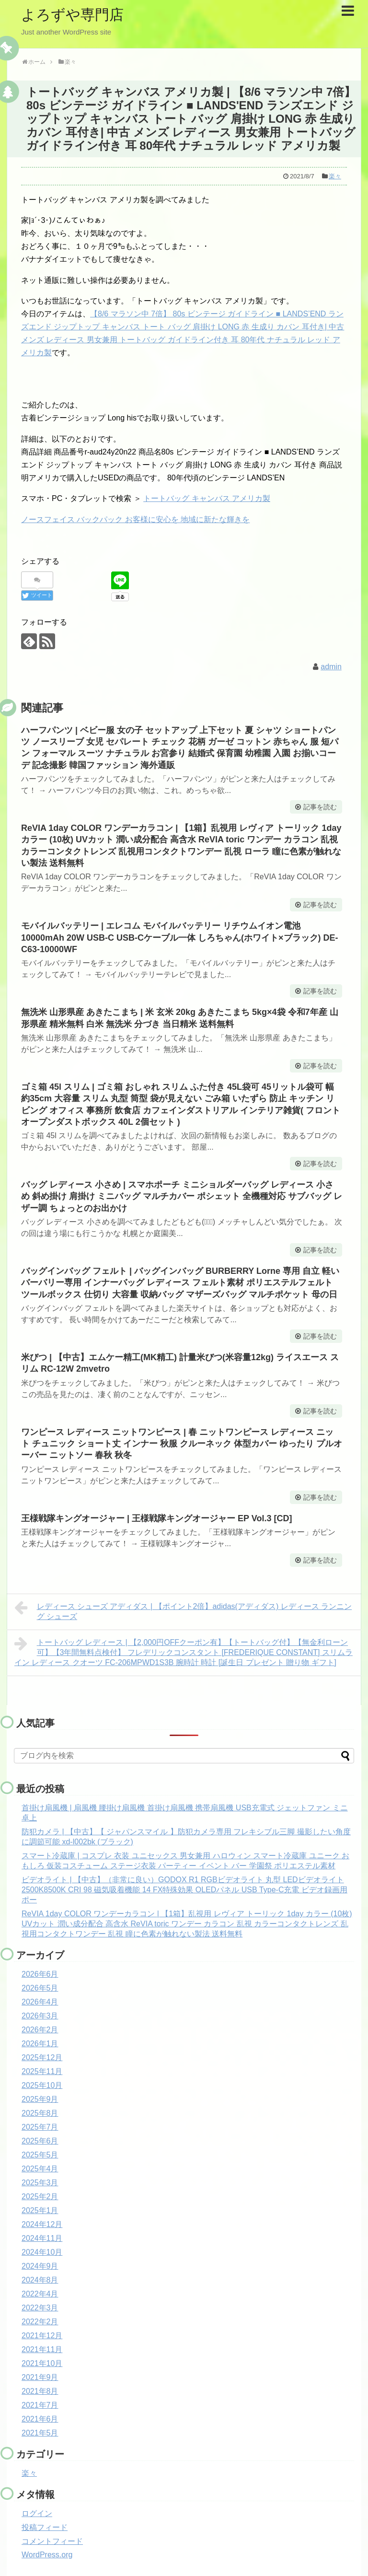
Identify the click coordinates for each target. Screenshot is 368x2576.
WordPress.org (47, 2555)
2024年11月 (42, 2238)
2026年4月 (40, 2002)
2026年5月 (40, 1988)
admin (331, 667)
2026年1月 (40, 2044)
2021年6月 (40, 2419)
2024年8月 (40, 2280)
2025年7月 (40, 2127)
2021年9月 (40, 2377)
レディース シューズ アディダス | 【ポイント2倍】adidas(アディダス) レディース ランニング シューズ (183, 1610)
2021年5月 (40, 2433)
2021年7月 (40, 2405)
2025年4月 (40, 2169)
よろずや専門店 (72, 15)
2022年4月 (40, 2294)
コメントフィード (52, 2541)
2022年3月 (40, 2308)
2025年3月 (40, 2183)
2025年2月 (40, 2196)
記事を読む (320, 807)
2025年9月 (40, 2099)
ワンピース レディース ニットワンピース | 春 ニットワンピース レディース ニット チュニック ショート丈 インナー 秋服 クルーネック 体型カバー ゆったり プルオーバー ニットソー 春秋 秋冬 (181, 1443)
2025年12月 (42, 2057)
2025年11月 (42, 2071)
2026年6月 (40, 1974)
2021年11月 (42, 2349)
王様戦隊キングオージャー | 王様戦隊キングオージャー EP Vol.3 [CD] (156, 1518)
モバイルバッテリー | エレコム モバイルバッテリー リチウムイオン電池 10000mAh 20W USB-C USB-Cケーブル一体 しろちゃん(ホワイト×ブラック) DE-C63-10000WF (179, 937)
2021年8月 (40, 2391)
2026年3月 (40, 2016)
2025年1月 (40, 2210)
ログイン (37, 2513)
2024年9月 (40, 2266)
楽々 (335, 176)
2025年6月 (40, 2141)
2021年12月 (42, 2335)
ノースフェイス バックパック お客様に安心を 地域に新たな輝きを (135, 519)
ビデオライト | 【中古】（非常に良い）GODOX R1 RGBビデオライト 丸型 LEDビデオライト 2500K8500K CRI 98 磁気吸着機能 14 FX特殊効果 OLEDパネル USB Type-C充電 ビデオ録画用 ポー (184, 1890)
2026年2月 (40, 2030)
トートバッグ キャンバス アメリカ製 (206, 498)
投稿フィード (45, 2527)
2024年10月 (42, 2252)
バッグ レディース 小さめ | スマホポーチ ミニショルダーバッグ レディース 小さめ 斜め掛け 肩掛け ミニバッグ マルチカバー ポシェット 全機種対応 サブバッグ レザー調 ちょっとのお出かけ (181, 1196)
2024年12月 (42, 2224)
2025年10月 (42, 2085)
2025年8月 (40, 2113)
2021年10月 (42, 2363)
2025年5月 (40, 2155)
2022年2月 (40, 2322)
